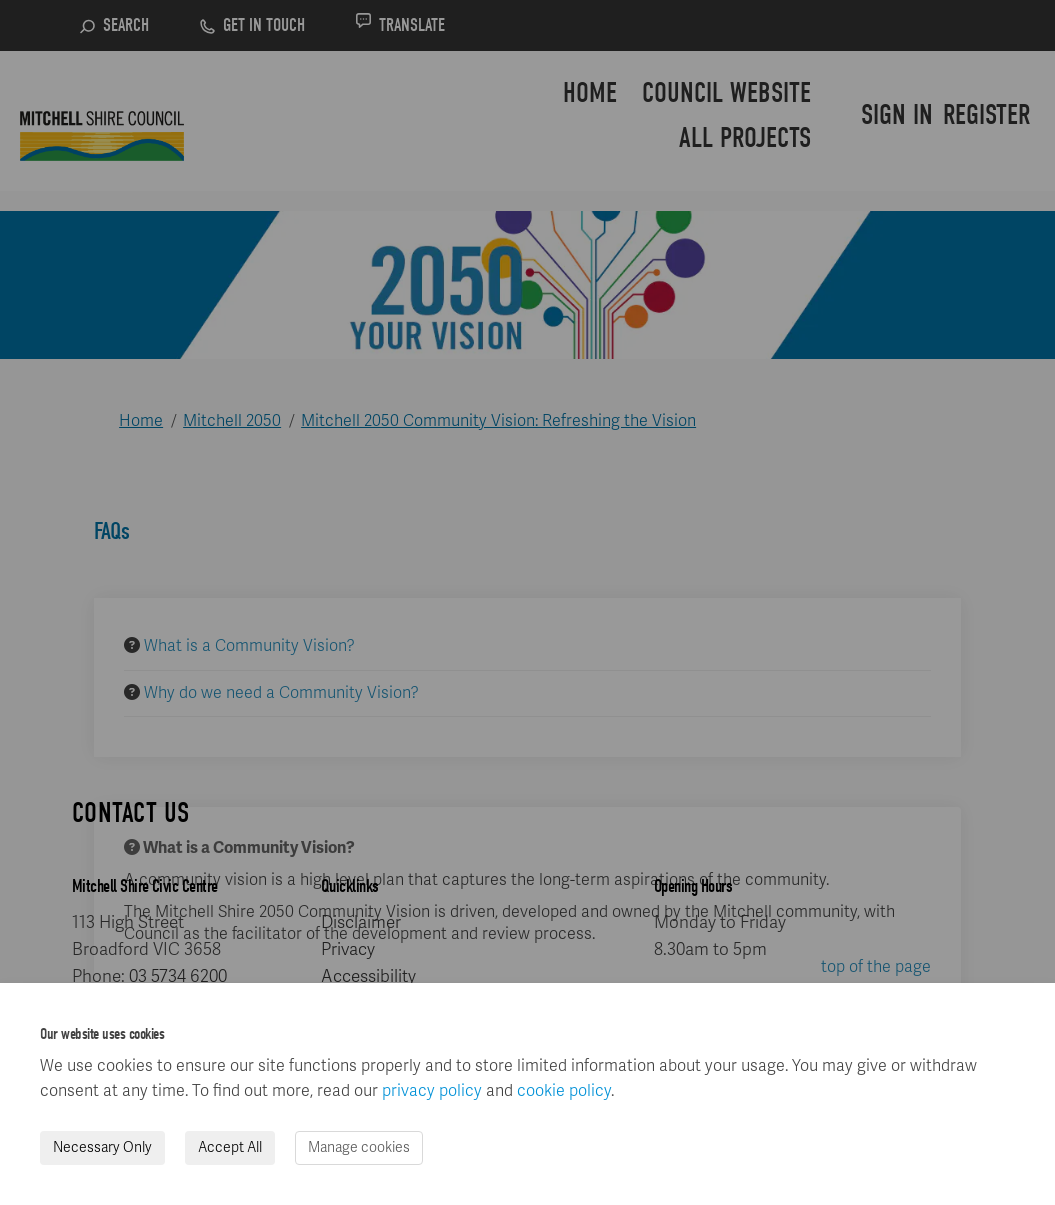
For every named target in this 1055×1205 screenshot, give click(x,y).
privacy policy (432, 1091)
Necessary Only (102, 1147)
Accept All (230, 1147)
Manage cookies (359, 1147)
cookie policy (564, 1091)
